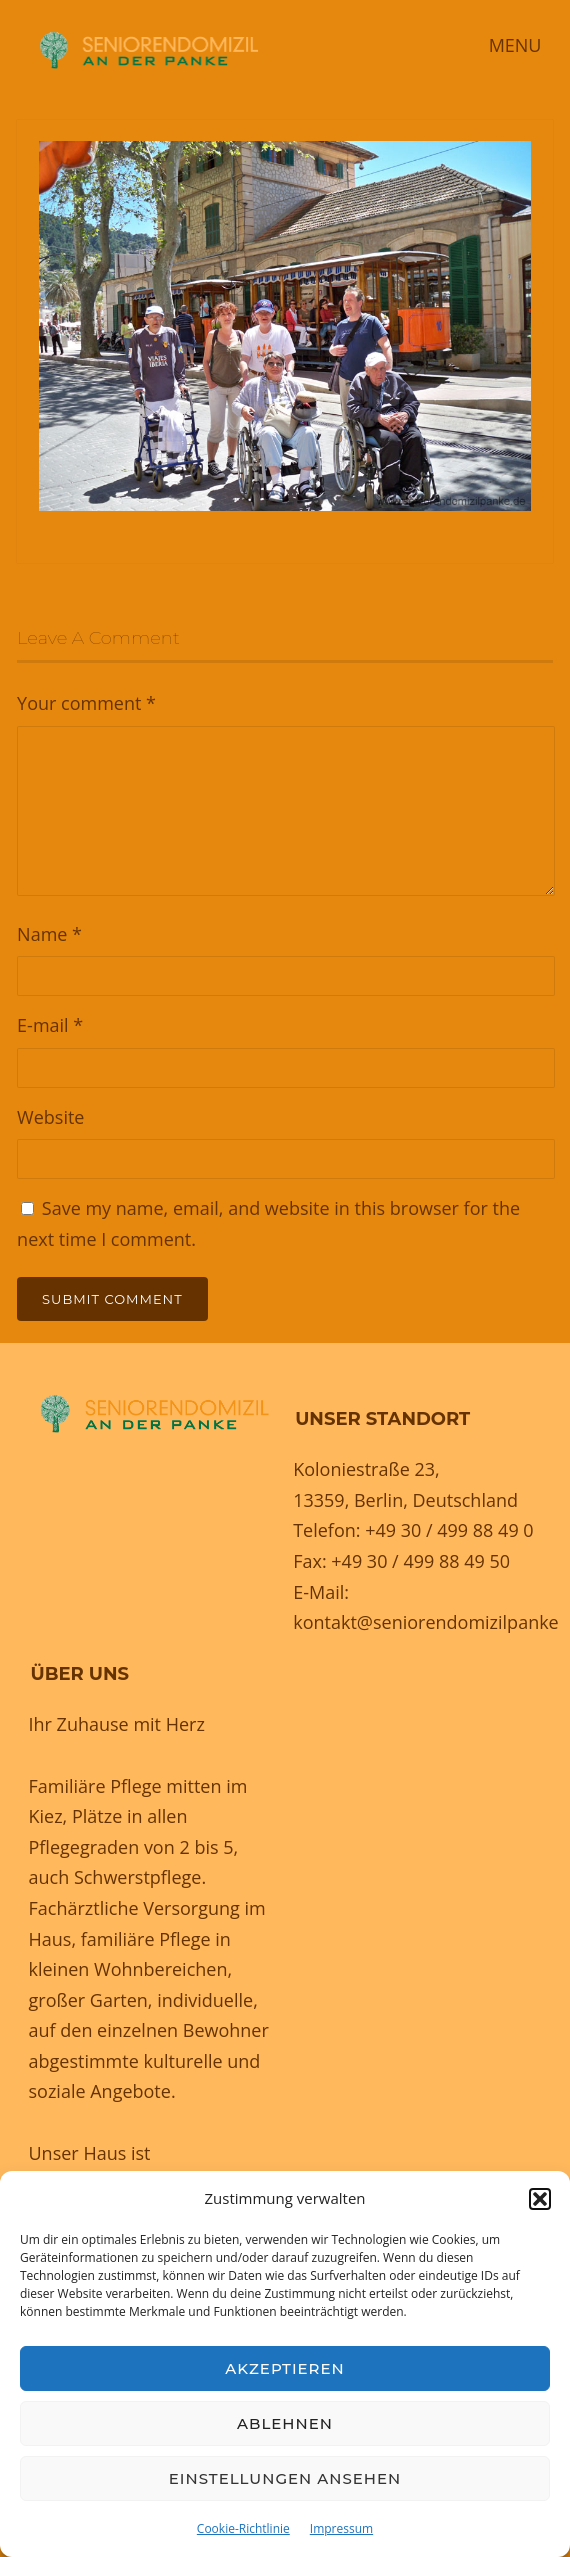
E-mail (50, 1025)
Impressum (341, 2528)
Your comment (86, 703)
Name (49, 934)
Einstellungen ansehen (285, 2478)
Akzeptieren (285, 2368)
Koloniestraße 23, (366, 1469)
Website (50, 1117)
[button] (540, 2199)
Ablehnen (285, 2423)
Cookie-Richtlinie (243, 2528)
